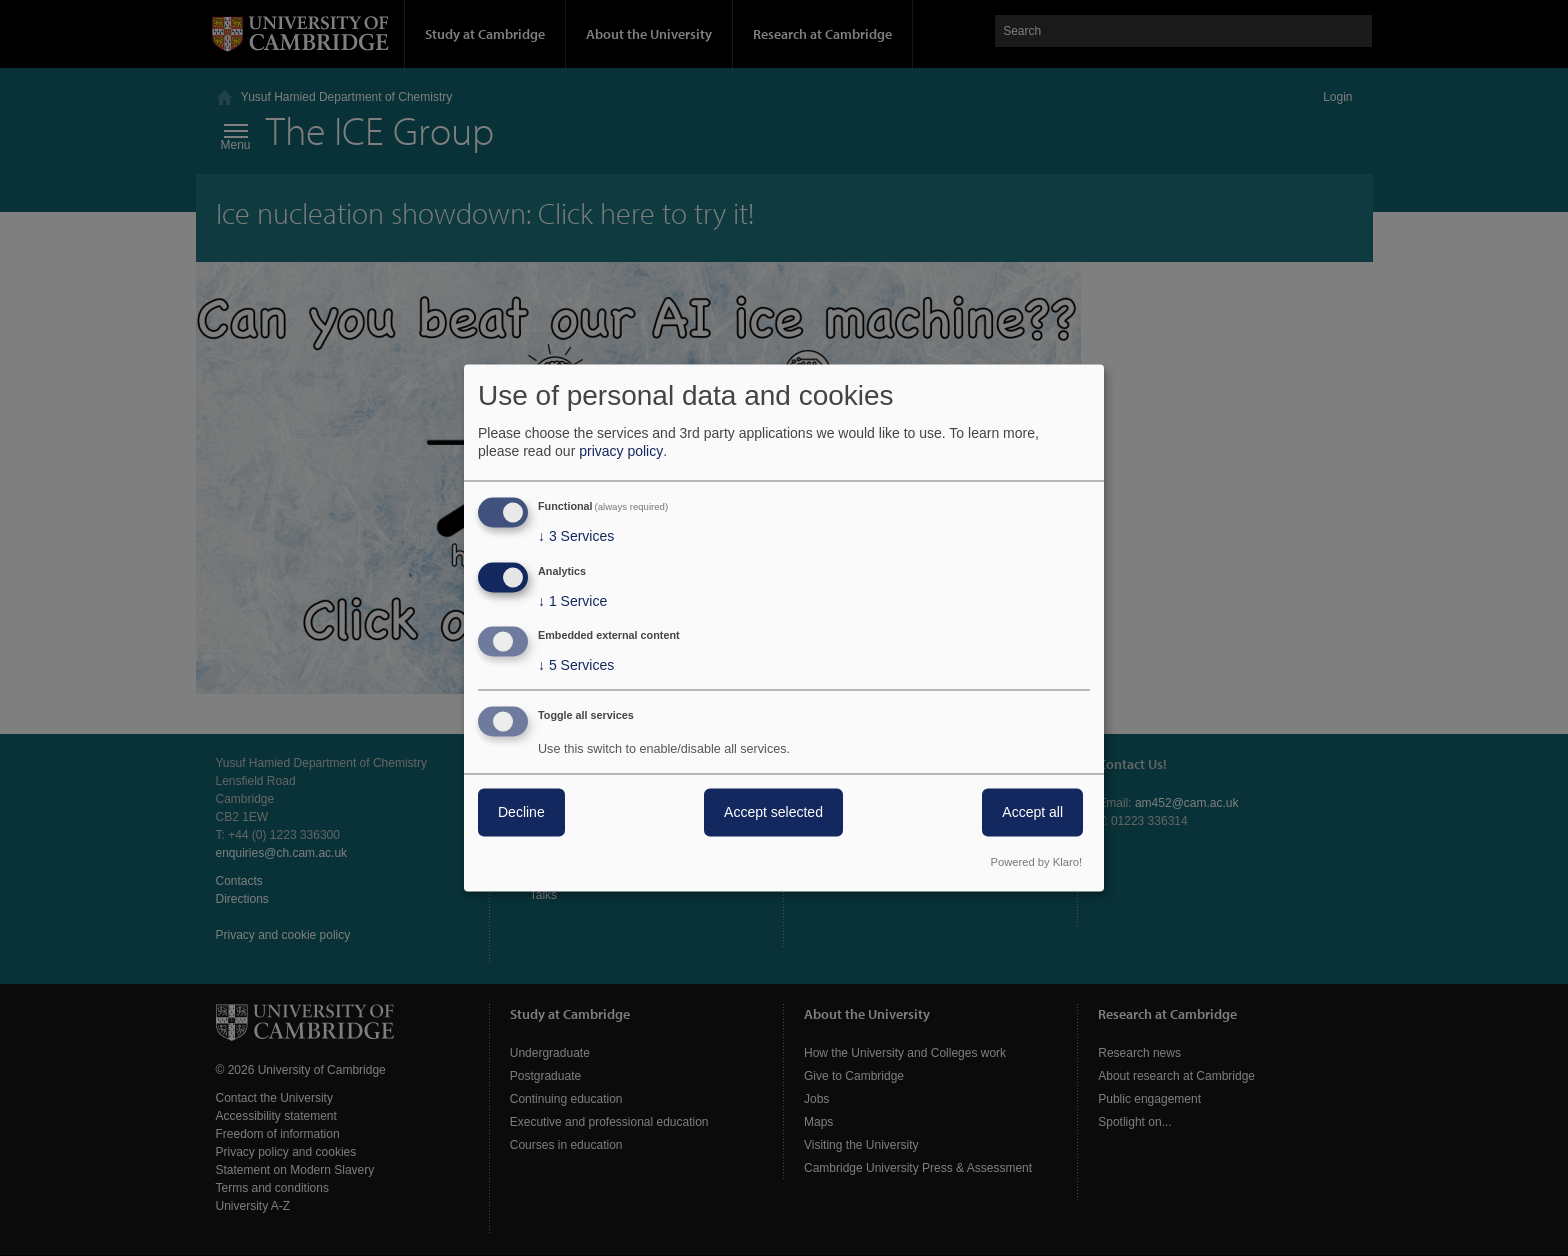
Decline (521, 813)
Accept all (1032, 813)
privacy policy (621, 451)
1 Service (572, 601)
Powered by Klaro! (1036, 863)
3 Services (576, 536)
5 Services (576, 666)
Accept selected (773, 813)
